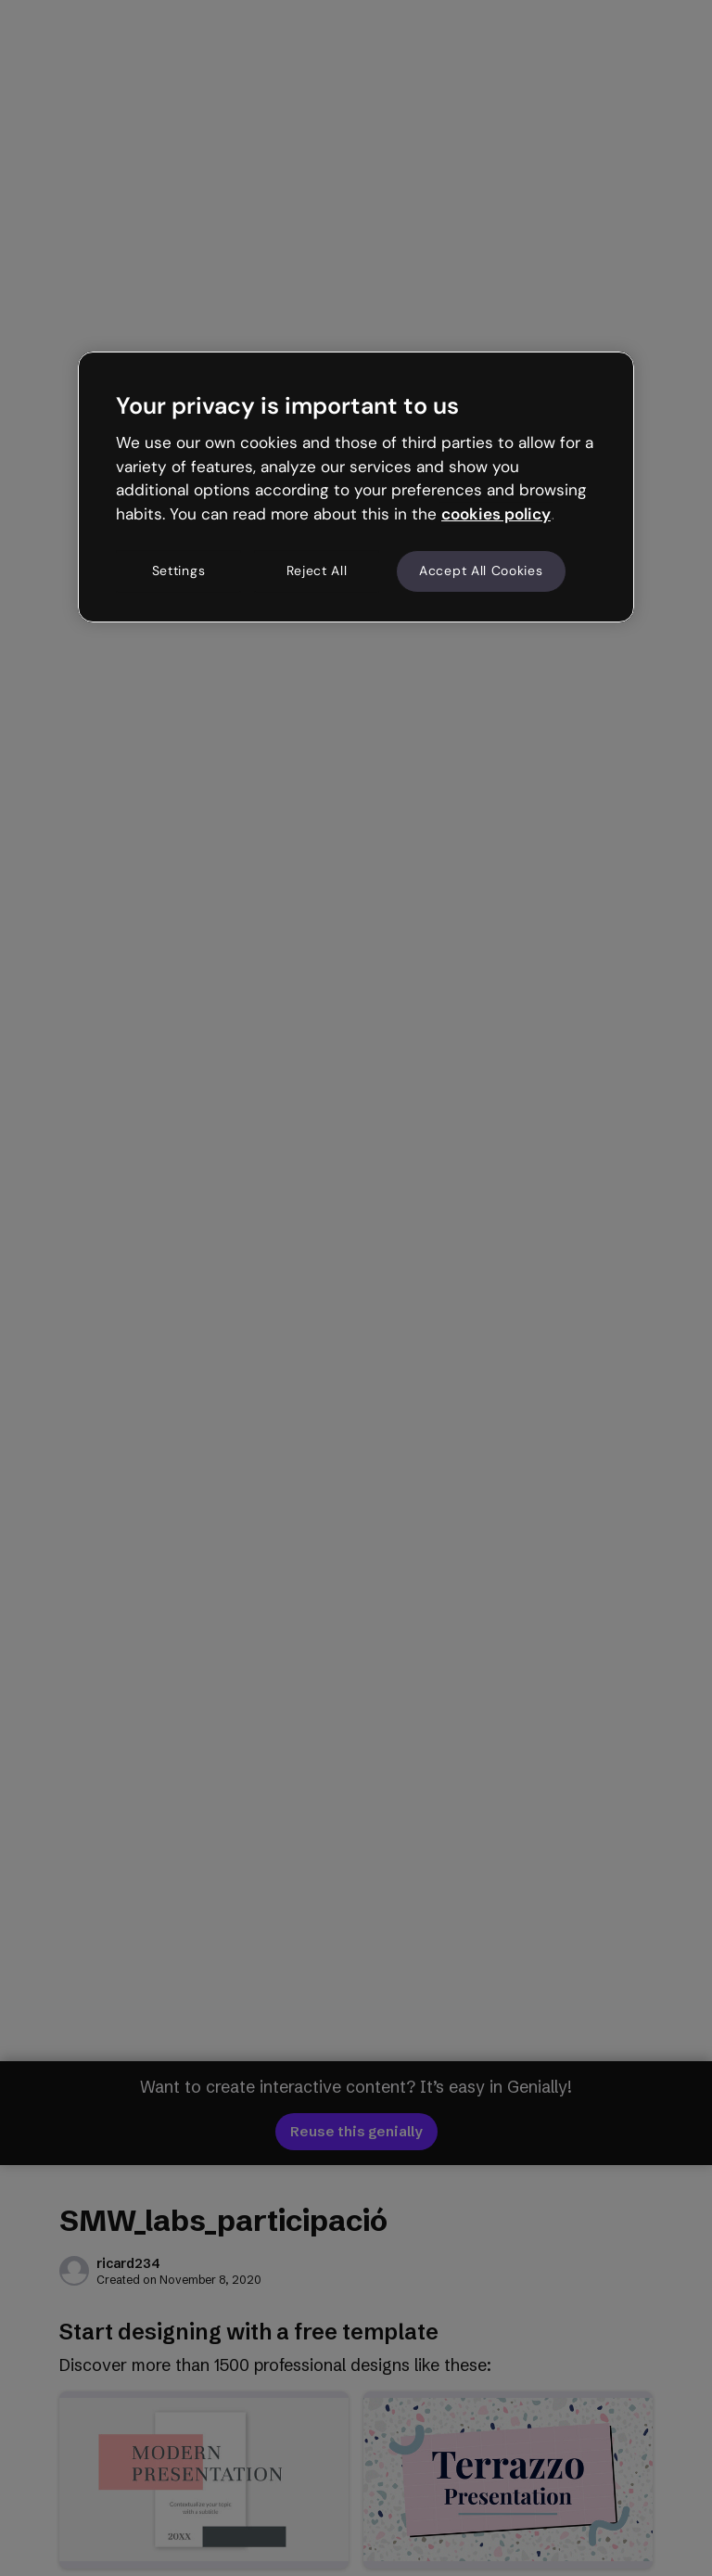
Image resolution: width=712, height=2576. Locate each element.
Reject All (317, 570)
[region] (356, 487)
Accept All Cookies (481, 570)
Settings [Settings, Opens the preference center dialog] (179, 570)
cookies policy (496, 514)
